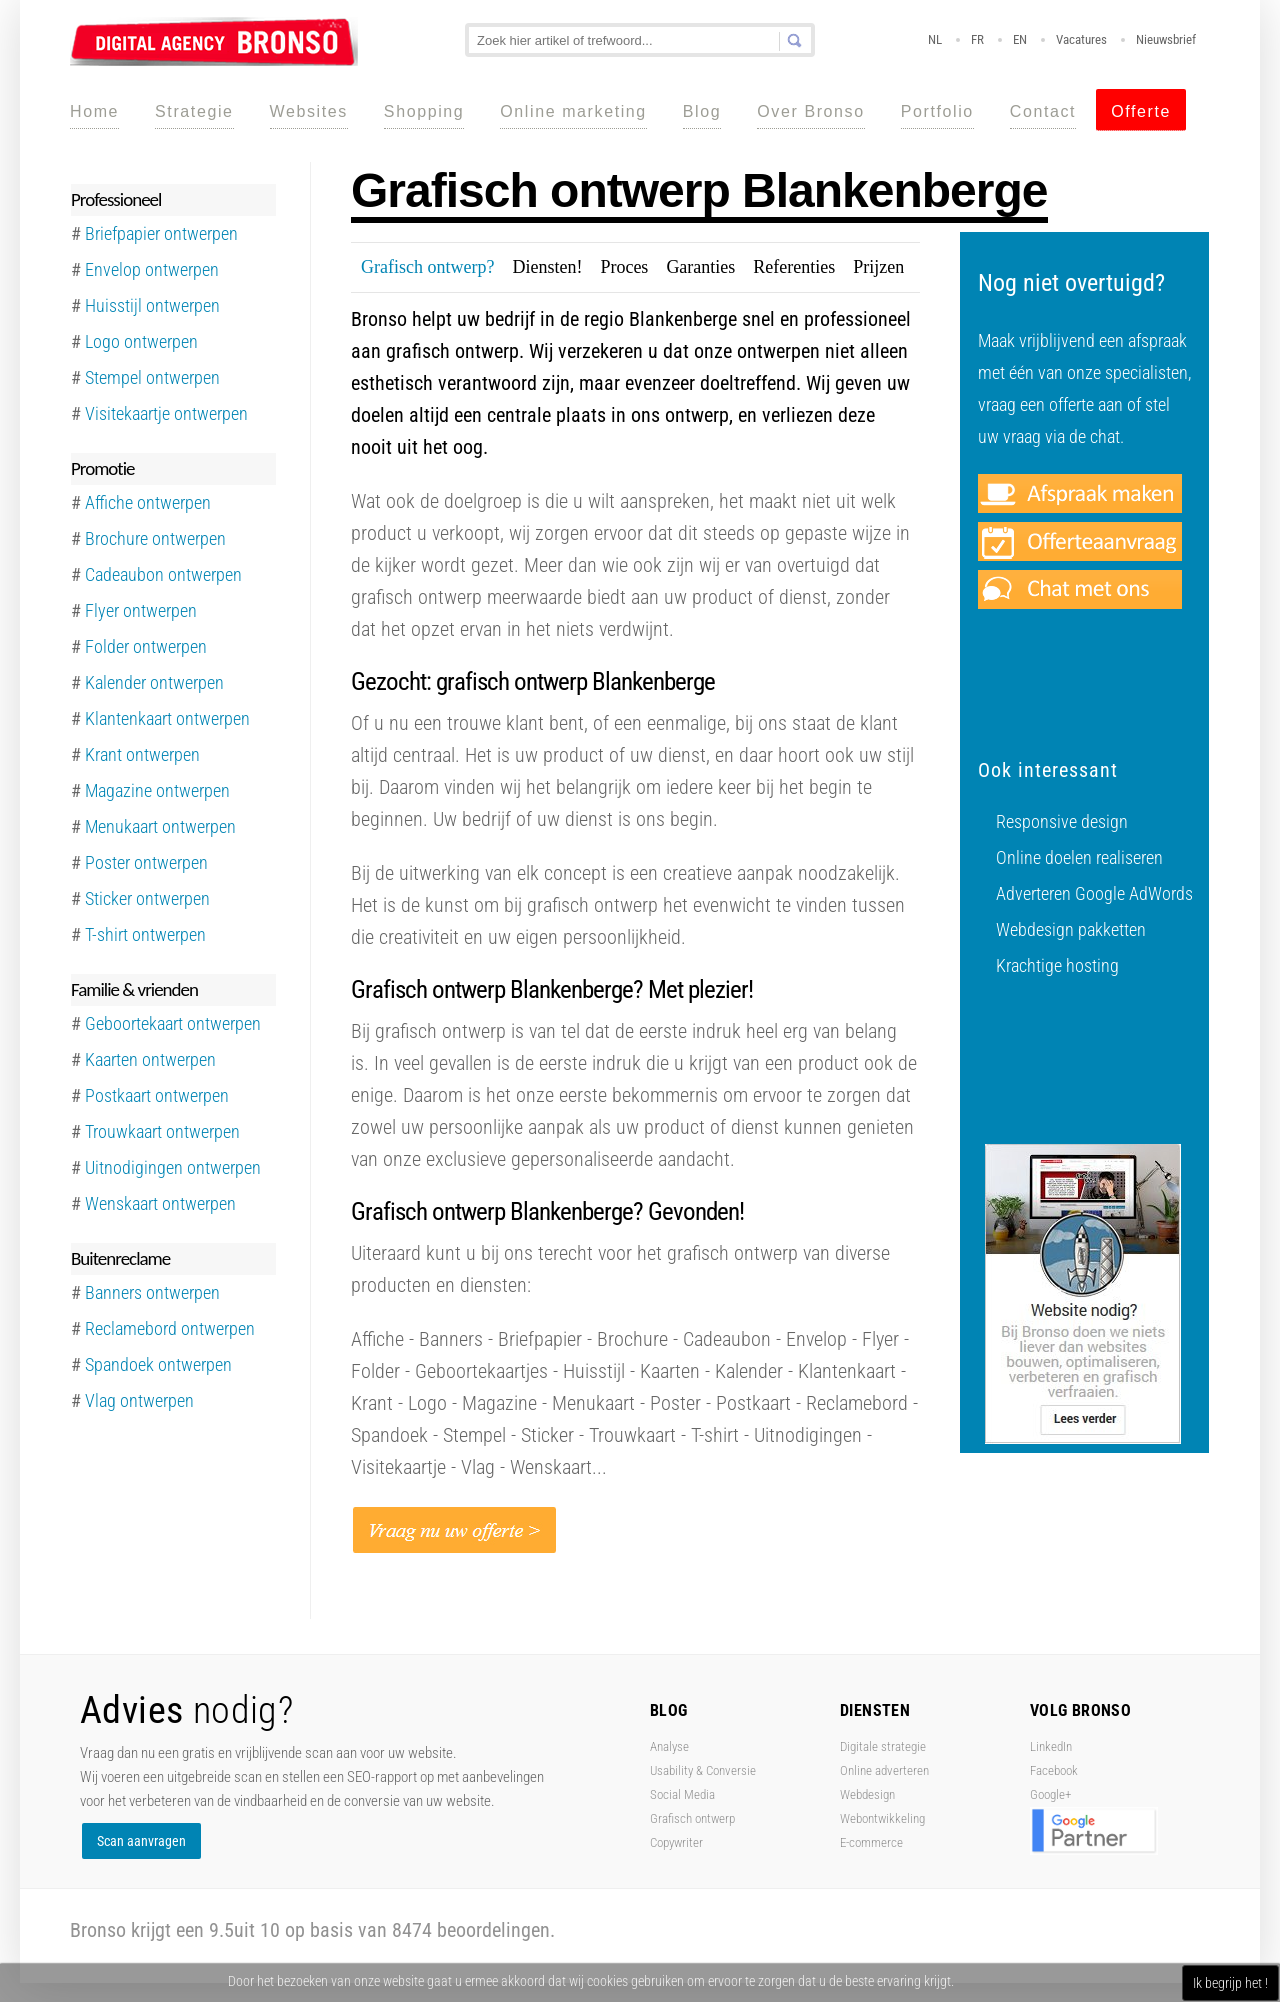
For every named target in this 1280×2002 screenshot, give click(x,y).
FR (977, 39)
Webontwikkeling (882, 1818)
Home (94, 111)
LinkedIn (1051, 1746)
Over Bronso (810, 111)
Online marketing (573, 111)
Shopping (424, 111)
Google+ (1050, 1794)
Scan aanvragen (141, 1841)
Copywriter (676, 1842)
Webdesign (867, 1794)
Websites (309, 111)
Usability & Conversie (703, 1770)
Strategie (194, 111)
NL (935, 39)
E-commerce (871, 1842)
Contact (1043, 111)
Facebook (1054, 1770)
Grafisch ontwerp (692, 1818)
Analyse (669, 1746)
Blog (702, 111)
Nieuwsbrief (1166, 39)
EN (1020, 39)
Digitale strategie (883, 1746)
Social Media (682, 1794)
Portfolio (937, 111)
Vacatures (1081, 39)
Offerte (1141, 111)
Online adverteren (884, 1770)
